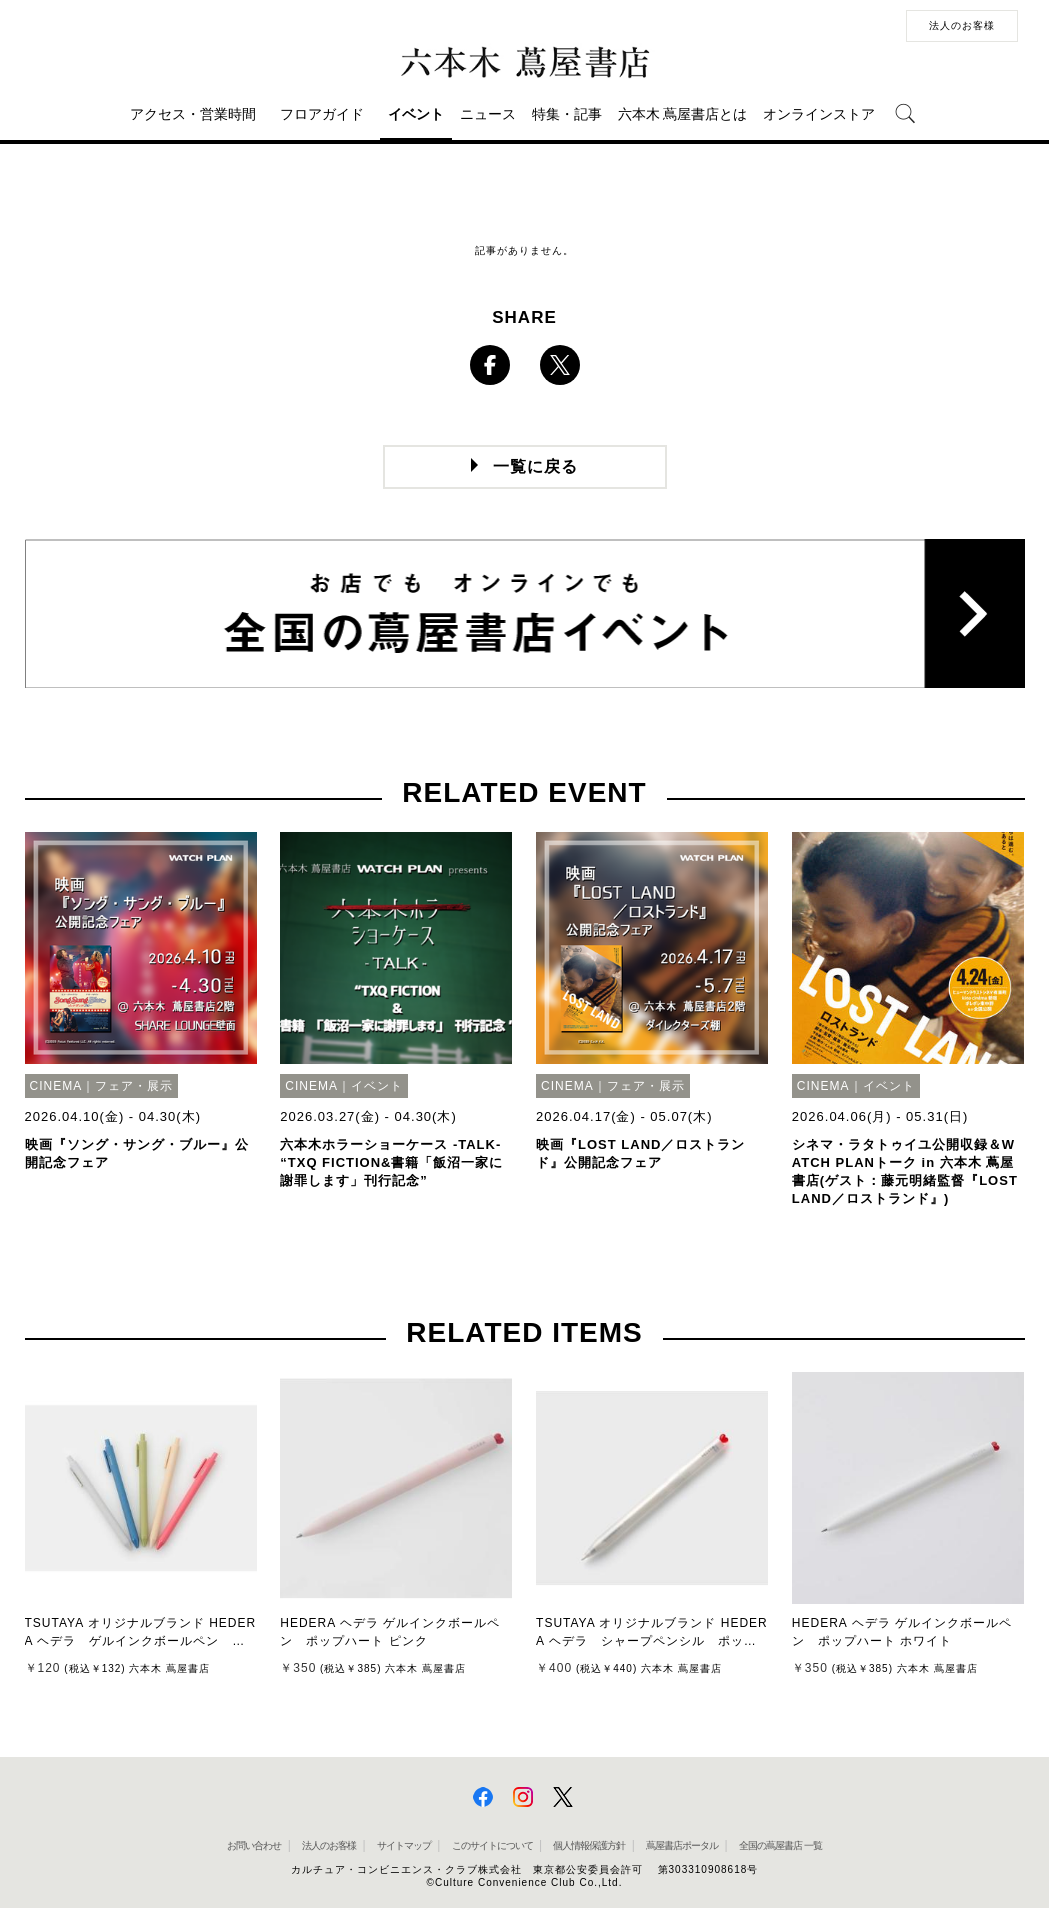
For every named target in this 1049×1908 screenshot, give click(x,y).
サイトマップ (404, 1845)
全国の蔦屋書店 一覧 (780, 1845)
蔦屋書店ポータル (682, 1845)
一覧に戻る (535, 466)
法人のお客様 (962, 25)
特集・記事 (567, 114)
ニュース (488, 114)
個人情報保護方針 (589, 1845)
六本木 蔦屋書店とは (683, 114)
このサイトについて (492, 1845)
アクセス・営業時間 (193, 114)
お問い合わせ (254, 1845)
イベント (416, 114)
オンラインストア (819, 114)
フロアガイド (322, 114)
